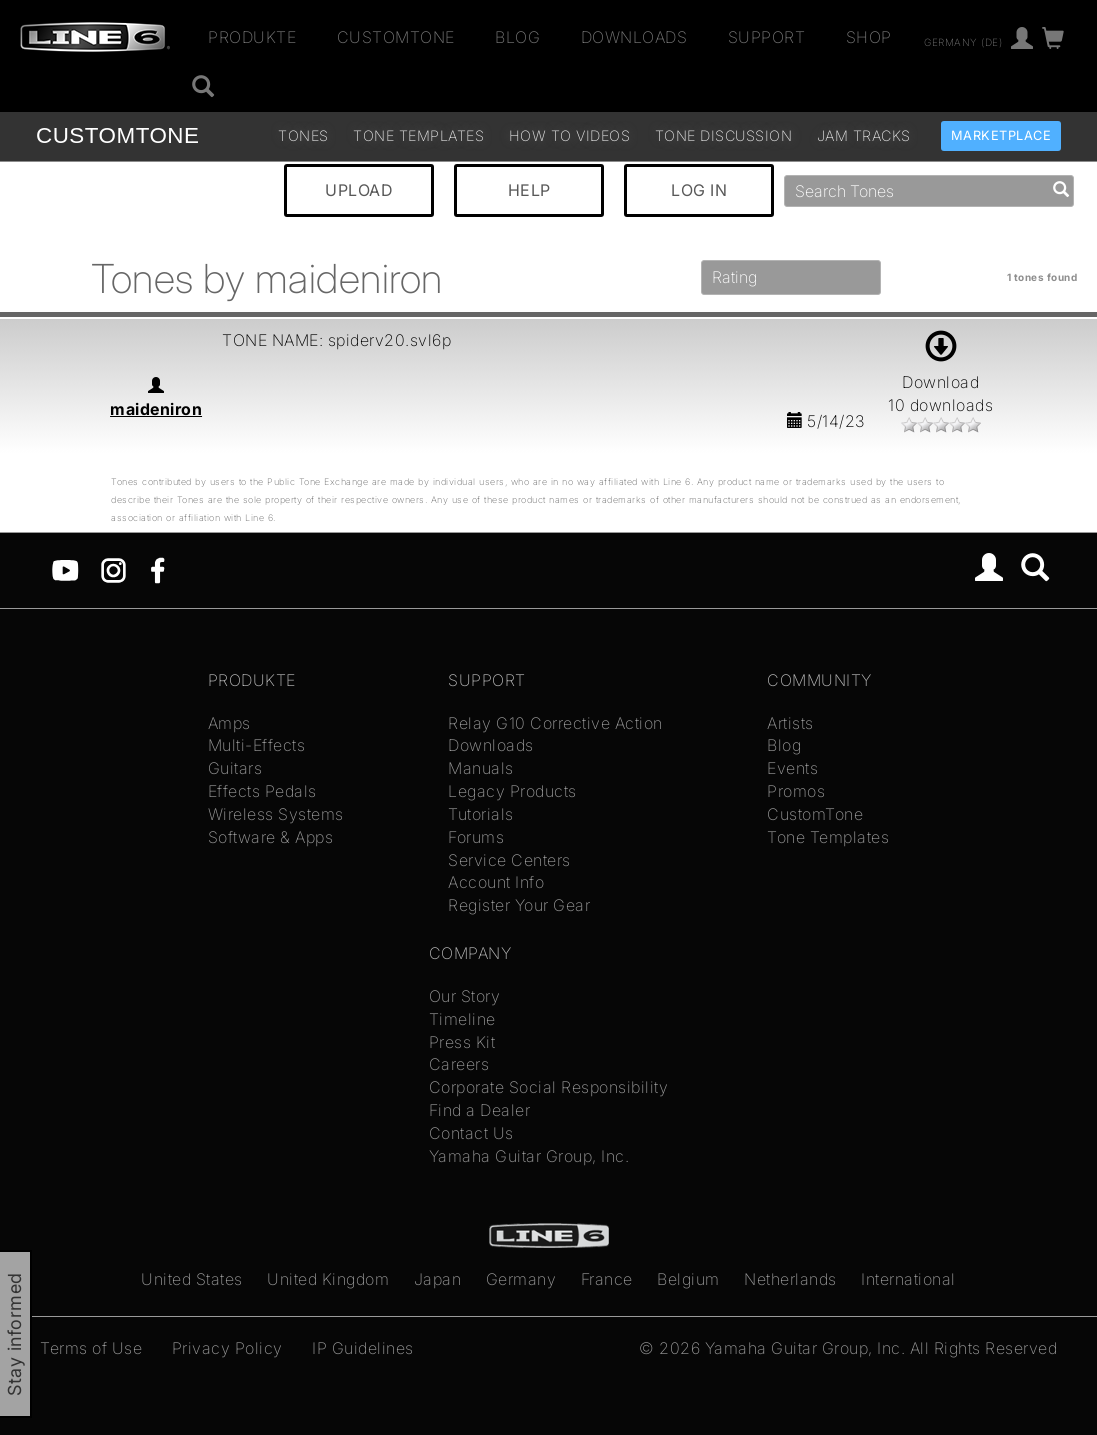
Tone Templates (418, 135)
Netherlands (790, 1279)
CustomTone (396, 37)
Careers (459, 1064)
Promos (796, 791)
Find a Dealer (480, 1110)
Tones (303, 135)
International (908, 1279)
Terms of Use (91, 1348)
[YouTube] (65, 569)
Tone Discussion (724, 135)
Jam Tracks (864, 135)
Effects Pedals (262, 791)
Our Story (465, 996)
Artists (790, 723)
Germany (521, 1279)
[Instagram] (113, 569)
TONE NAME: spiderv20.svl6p (336, 340)
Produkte (252, 37)
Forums (476, 837)
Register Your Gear (519, 905)
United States (192, 1279)
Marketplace (1001, 135)
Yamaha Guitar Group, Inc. (529, 1156)
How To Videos (570, 135)
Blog (517, 37)
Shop (869, 37)
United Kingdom (328, 1279)
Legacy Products (512, 791)
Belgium (688, 1279)
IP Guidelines (363, 1348)
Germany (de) (963, 41)
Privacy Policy (227, 1348)
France (607, 1279)
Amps (229, 723)
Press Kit (462, 1042)
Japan (438, 1279)
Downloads (634, 37)
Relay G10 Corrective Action (555, 723)
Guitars (235, 768)
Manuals (481, 768)
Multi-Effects (257, 745)
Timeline (462, 1019)
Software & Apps (271, 837)
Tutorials (481, 814)
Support (767, 37)
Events (792, 768)
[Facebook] (157, 569)
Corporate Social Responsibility (549, 1087)
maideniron (156, 409)
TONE (117, 135)
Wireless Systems (276, 814)
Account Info (496, 882)
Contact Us (471, 1133)
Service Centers (509, 860)
